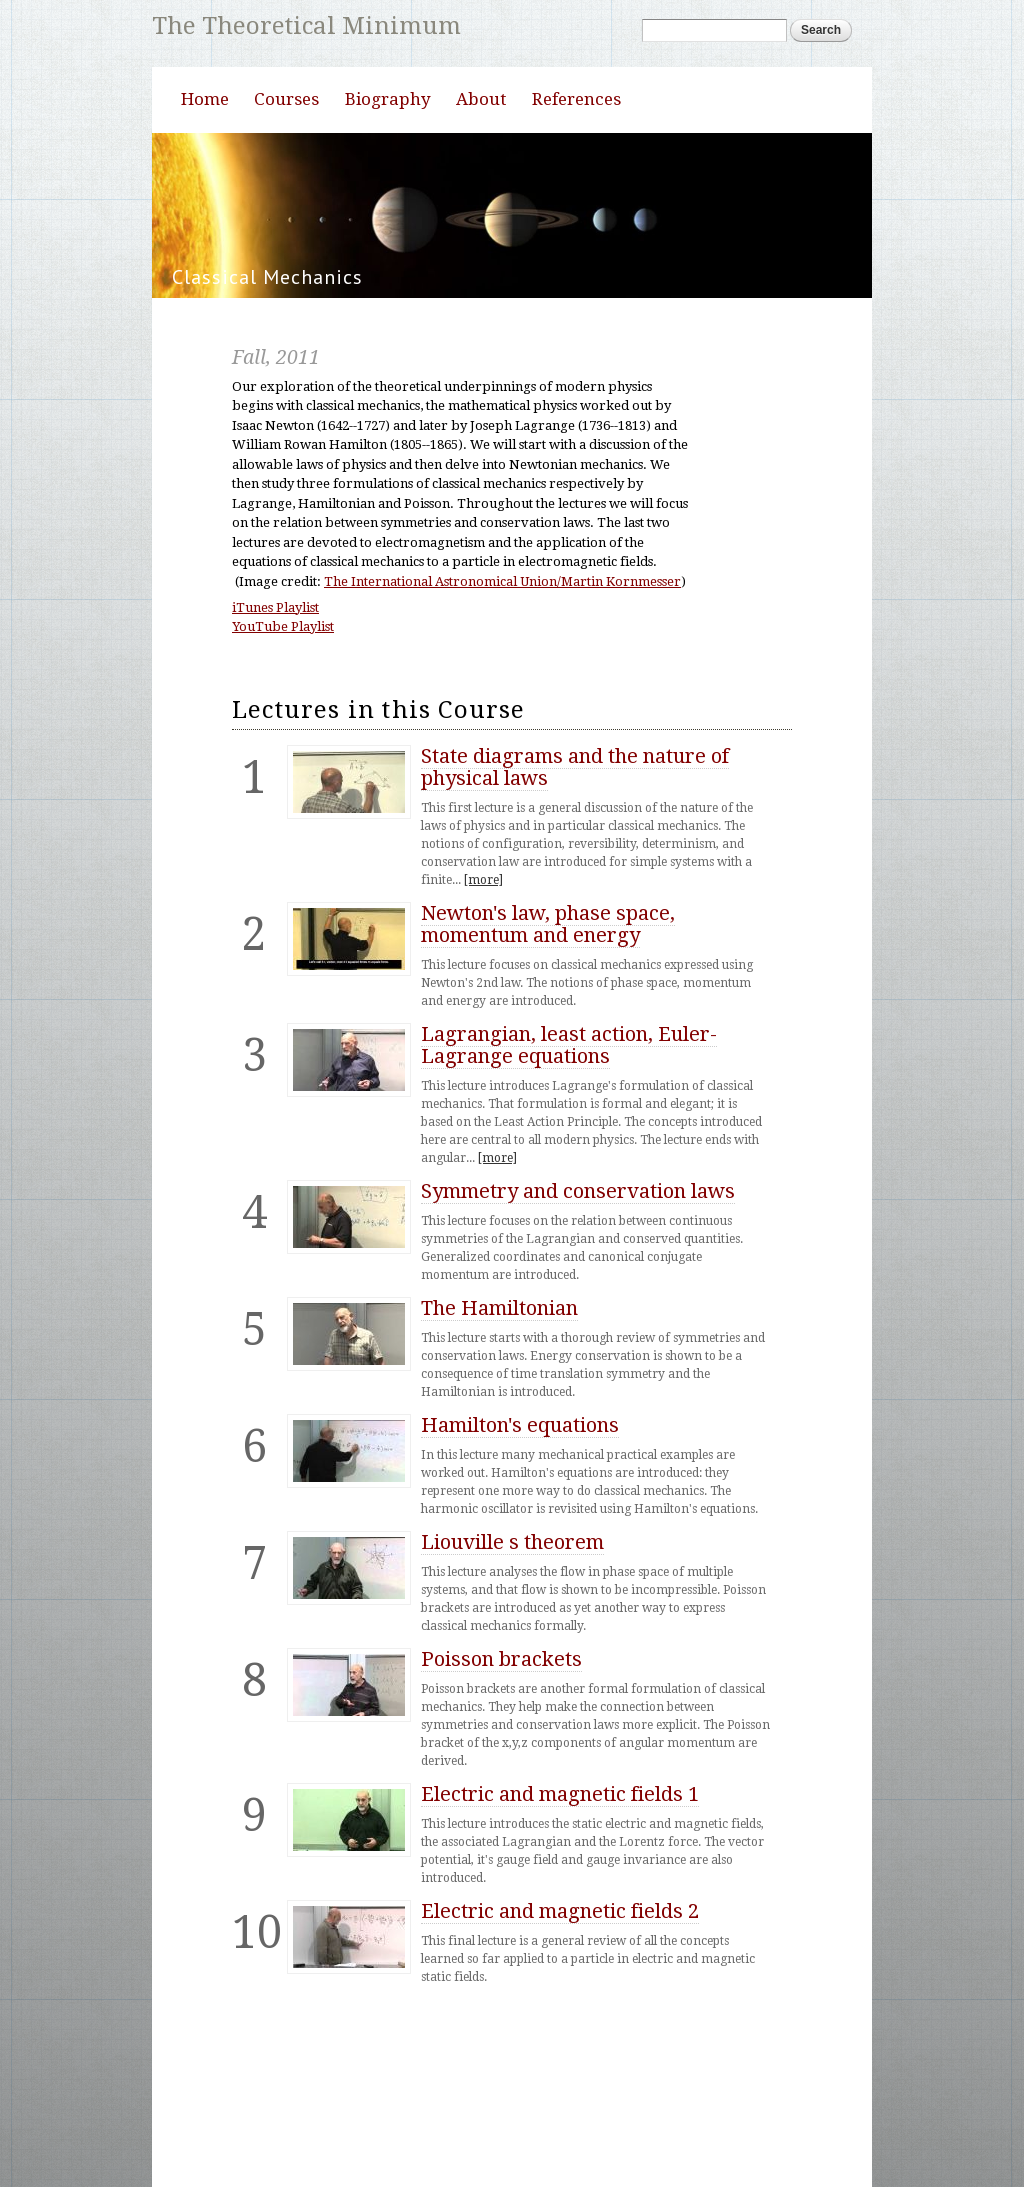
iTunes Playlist (275, 669)
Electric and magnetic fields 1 (560, 1856)
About (481, 161)
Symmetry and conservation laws (578, 1253)
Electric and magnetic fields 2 (560, 1973)
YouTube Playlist (283, 688)
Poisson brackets (501, 1721)
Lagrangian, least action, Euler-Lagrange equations (569, 1107)
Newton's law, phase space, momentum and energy (548, 986)
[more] (483, 942)
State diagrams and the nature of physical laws (575, 829)
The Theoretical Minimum (310, 26)
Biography (388, 161)
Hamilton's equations (520, 1487)
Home (205, 161)
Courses (286, 161)
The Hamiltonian (499, 1370)
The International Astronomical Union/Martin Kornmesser (502, 643)
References (576, 161)
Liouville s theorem (512, 1604)
